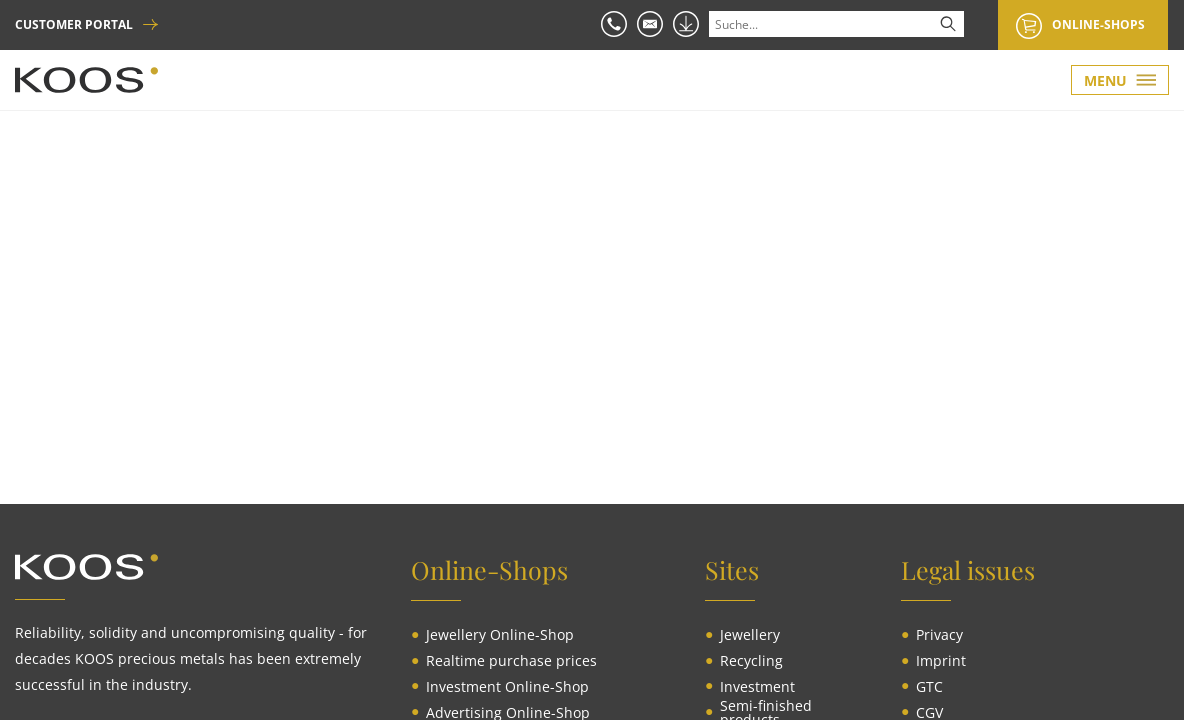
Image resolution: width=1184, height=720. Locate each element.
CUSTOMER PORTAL (74, 25)
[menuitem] (500, 635)
